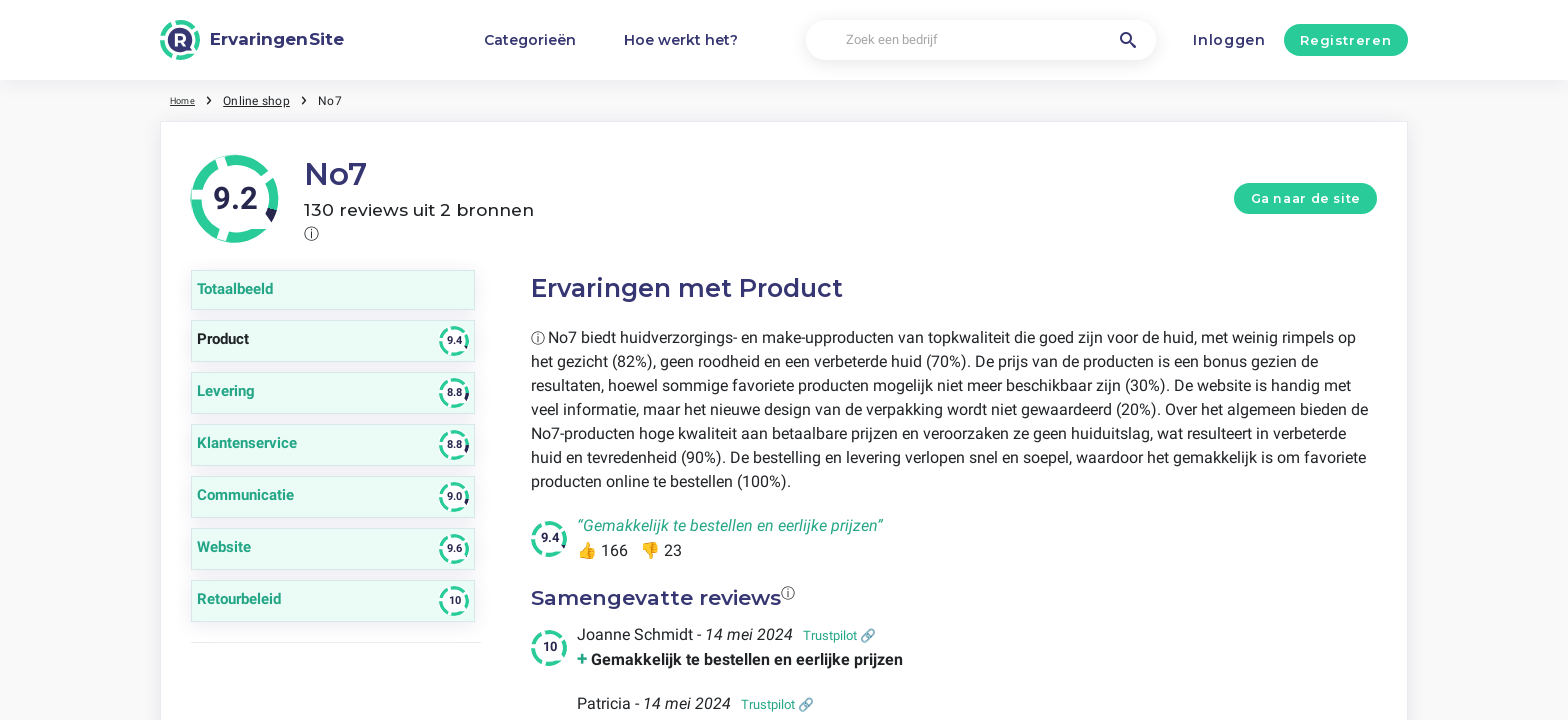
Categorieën (530, 40)
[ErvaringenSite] (252, 40)
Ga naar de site (1306, 198)
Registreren (1345, 40)
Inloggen (1229, 40)
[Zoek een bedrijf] (981, 40)
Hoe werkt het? (681, 40)
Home (187, 100)
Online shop (265, 100)
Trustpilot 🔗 (839, 635)
